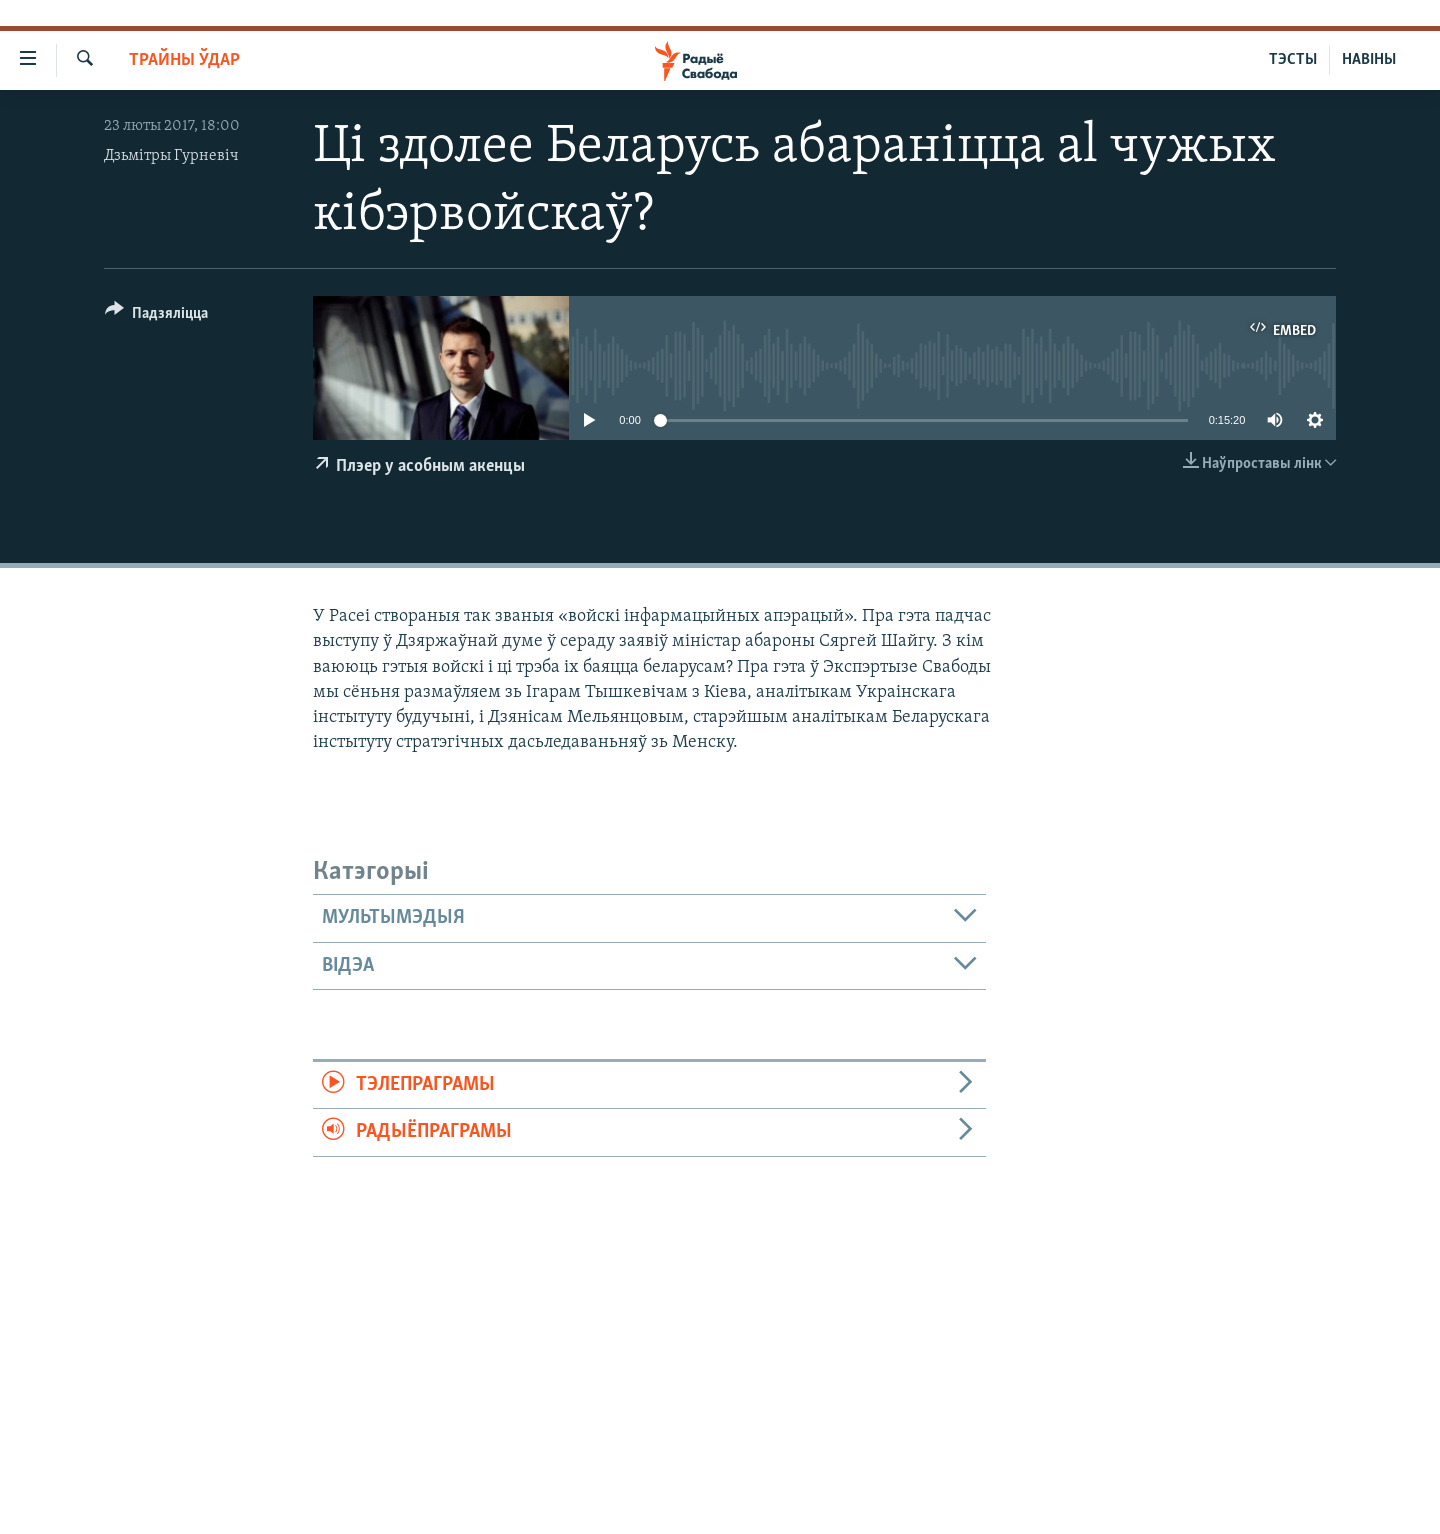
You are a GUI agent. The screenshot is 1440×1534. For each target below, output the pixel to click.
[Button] (156, 316)
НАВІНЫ (1369, 60)
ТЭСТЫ (1293, 60)
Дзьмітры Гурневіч (171, 156)
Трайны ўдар (184, 60)
